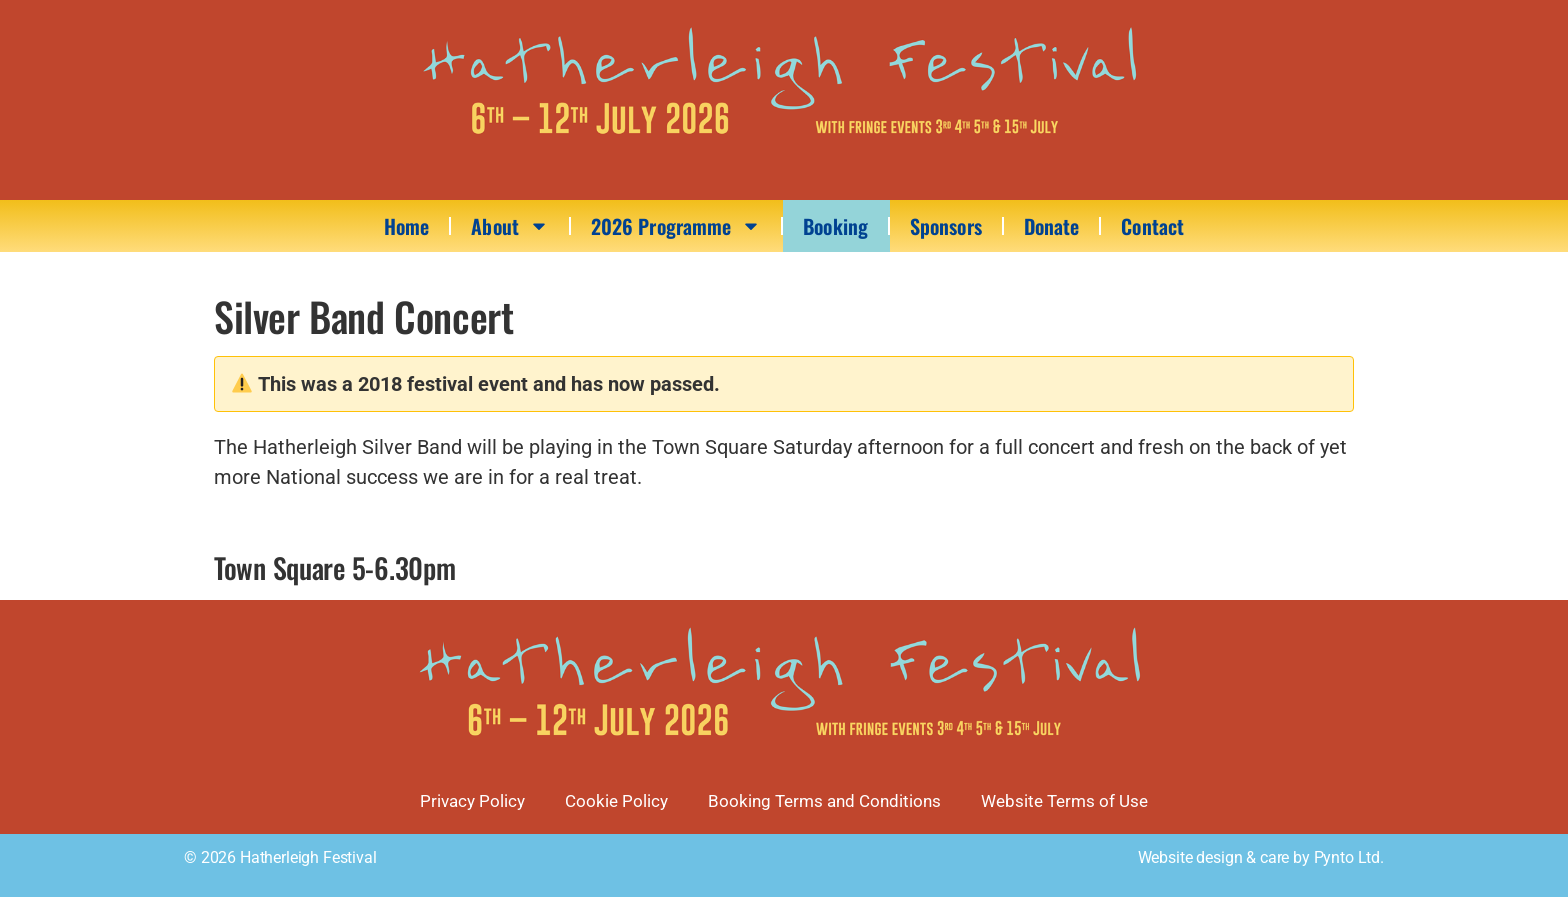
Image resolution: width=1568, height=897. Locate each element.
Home (406, 226)
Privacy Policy (472, 801)
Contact (1152, 226)
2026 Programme (676, 226)
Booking (835, 226)
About (510, 226)
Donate (1052, 226)
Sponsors (946, 226)
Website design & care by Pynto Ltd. (1261, 857)
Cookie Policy (616, 801)
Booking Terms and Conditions (824, 801)
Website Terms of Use (1064, 801)
